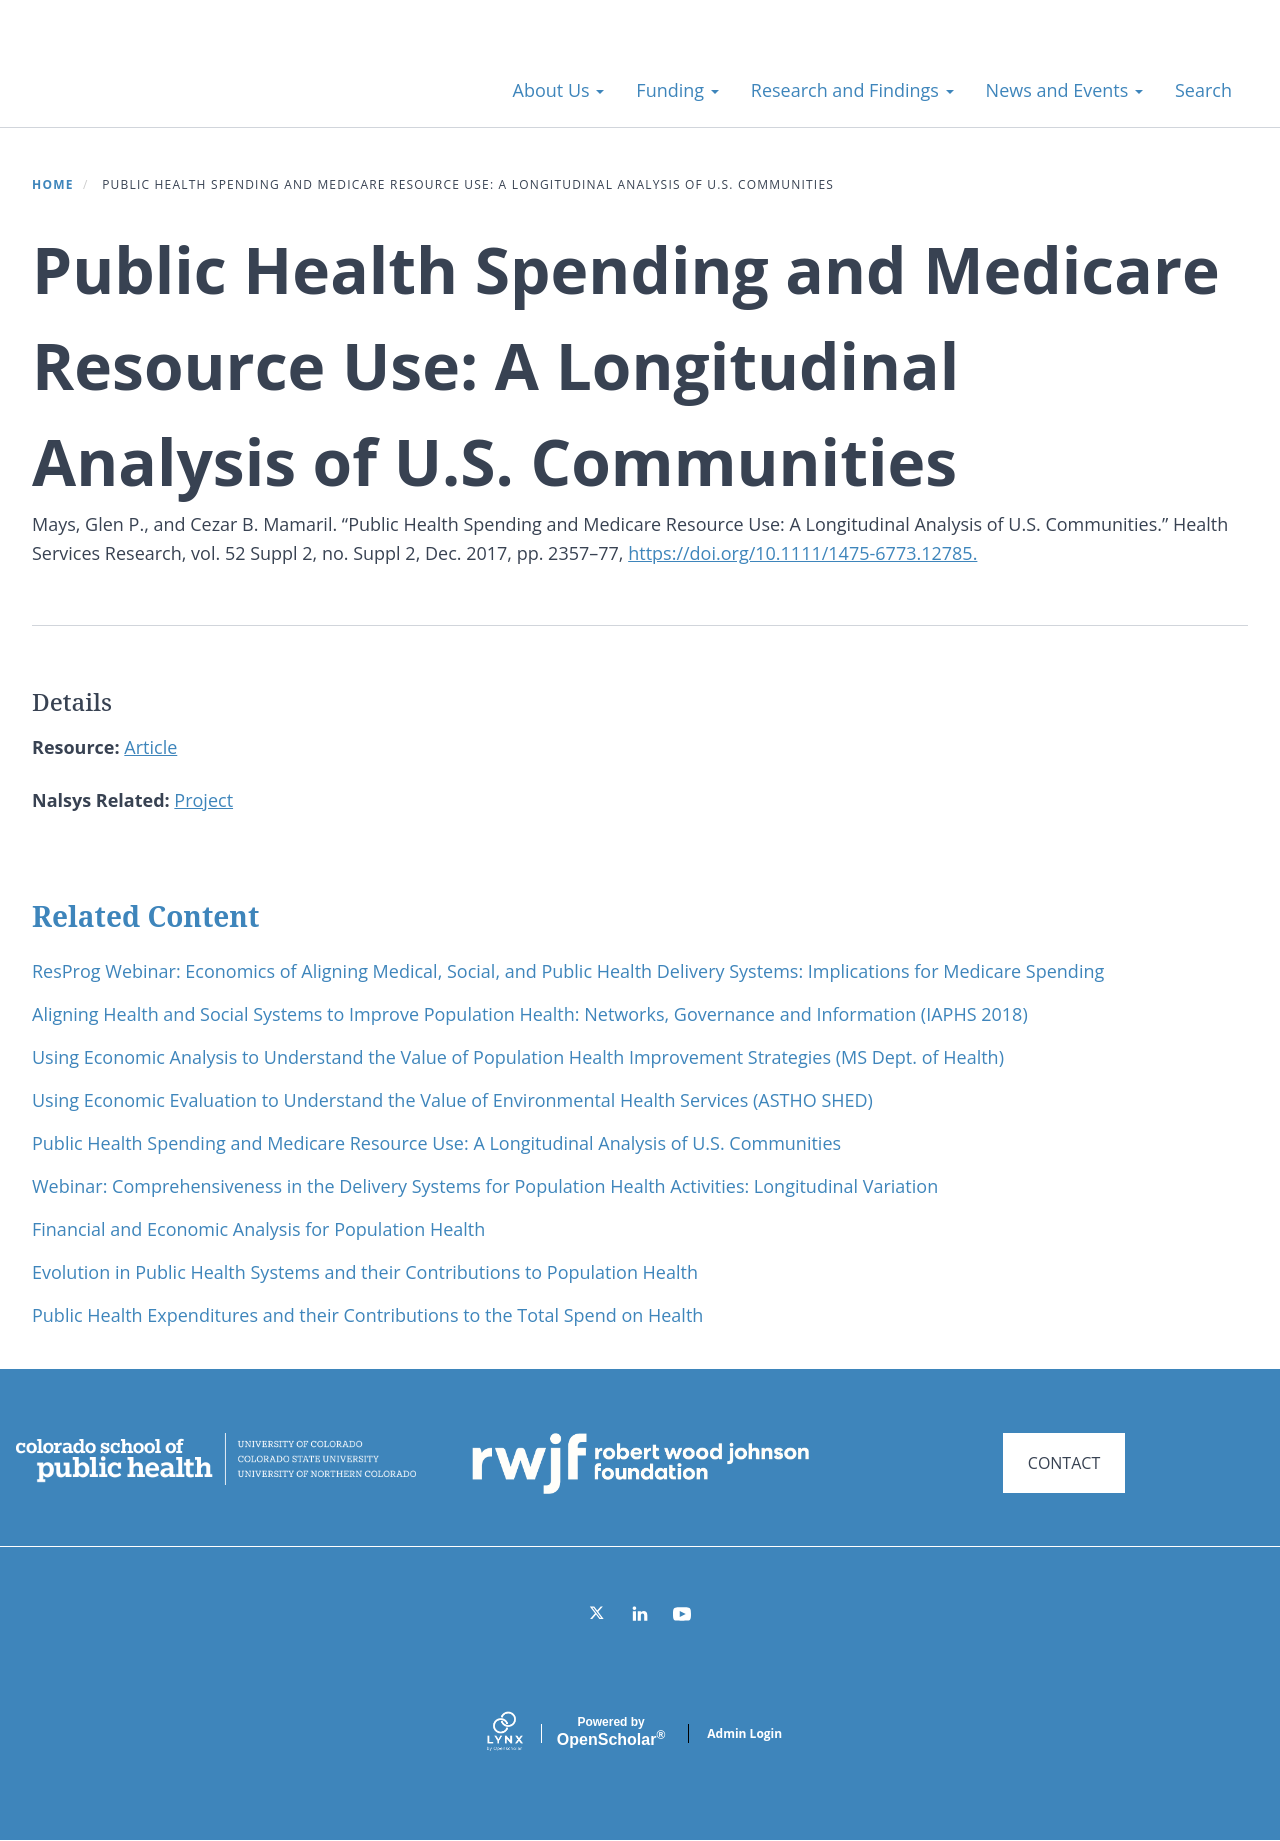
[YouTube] (682, 1614)
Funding (677, 90)
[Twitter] (598, 1614)
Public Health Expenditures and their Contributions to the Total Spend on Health (367, 1315)
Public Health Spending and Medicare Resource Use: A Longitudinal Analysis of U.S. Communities (436, 1143)
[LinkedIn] (640, 1614)
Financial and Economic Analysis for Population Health (258, 1229)
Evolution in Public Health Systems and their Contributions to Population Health (365, 1272)
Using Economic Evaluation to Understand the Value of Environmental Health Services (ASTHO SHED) (452, 1100)
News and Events (1064, 90)
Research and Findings (852, 90)
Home (53, 184)
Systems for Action (194, 79)
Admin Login (744, 1733)
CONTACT (1064, 1463)
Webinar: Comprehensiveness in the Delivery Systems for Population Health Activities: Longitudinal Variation (485, 1186)
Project (203, 800)
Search (1203, 90)
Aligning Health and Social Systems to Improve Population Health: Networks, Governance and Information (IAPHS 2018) (530, 1014)
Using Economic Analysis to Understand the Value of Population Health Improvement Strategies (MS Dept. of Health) (518, 1057)
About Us (559, 90)
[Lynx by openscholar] (522, 1733)
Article (150, 747)
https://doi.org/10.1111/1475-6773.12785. (802, 553)
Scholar (611, 1732)
